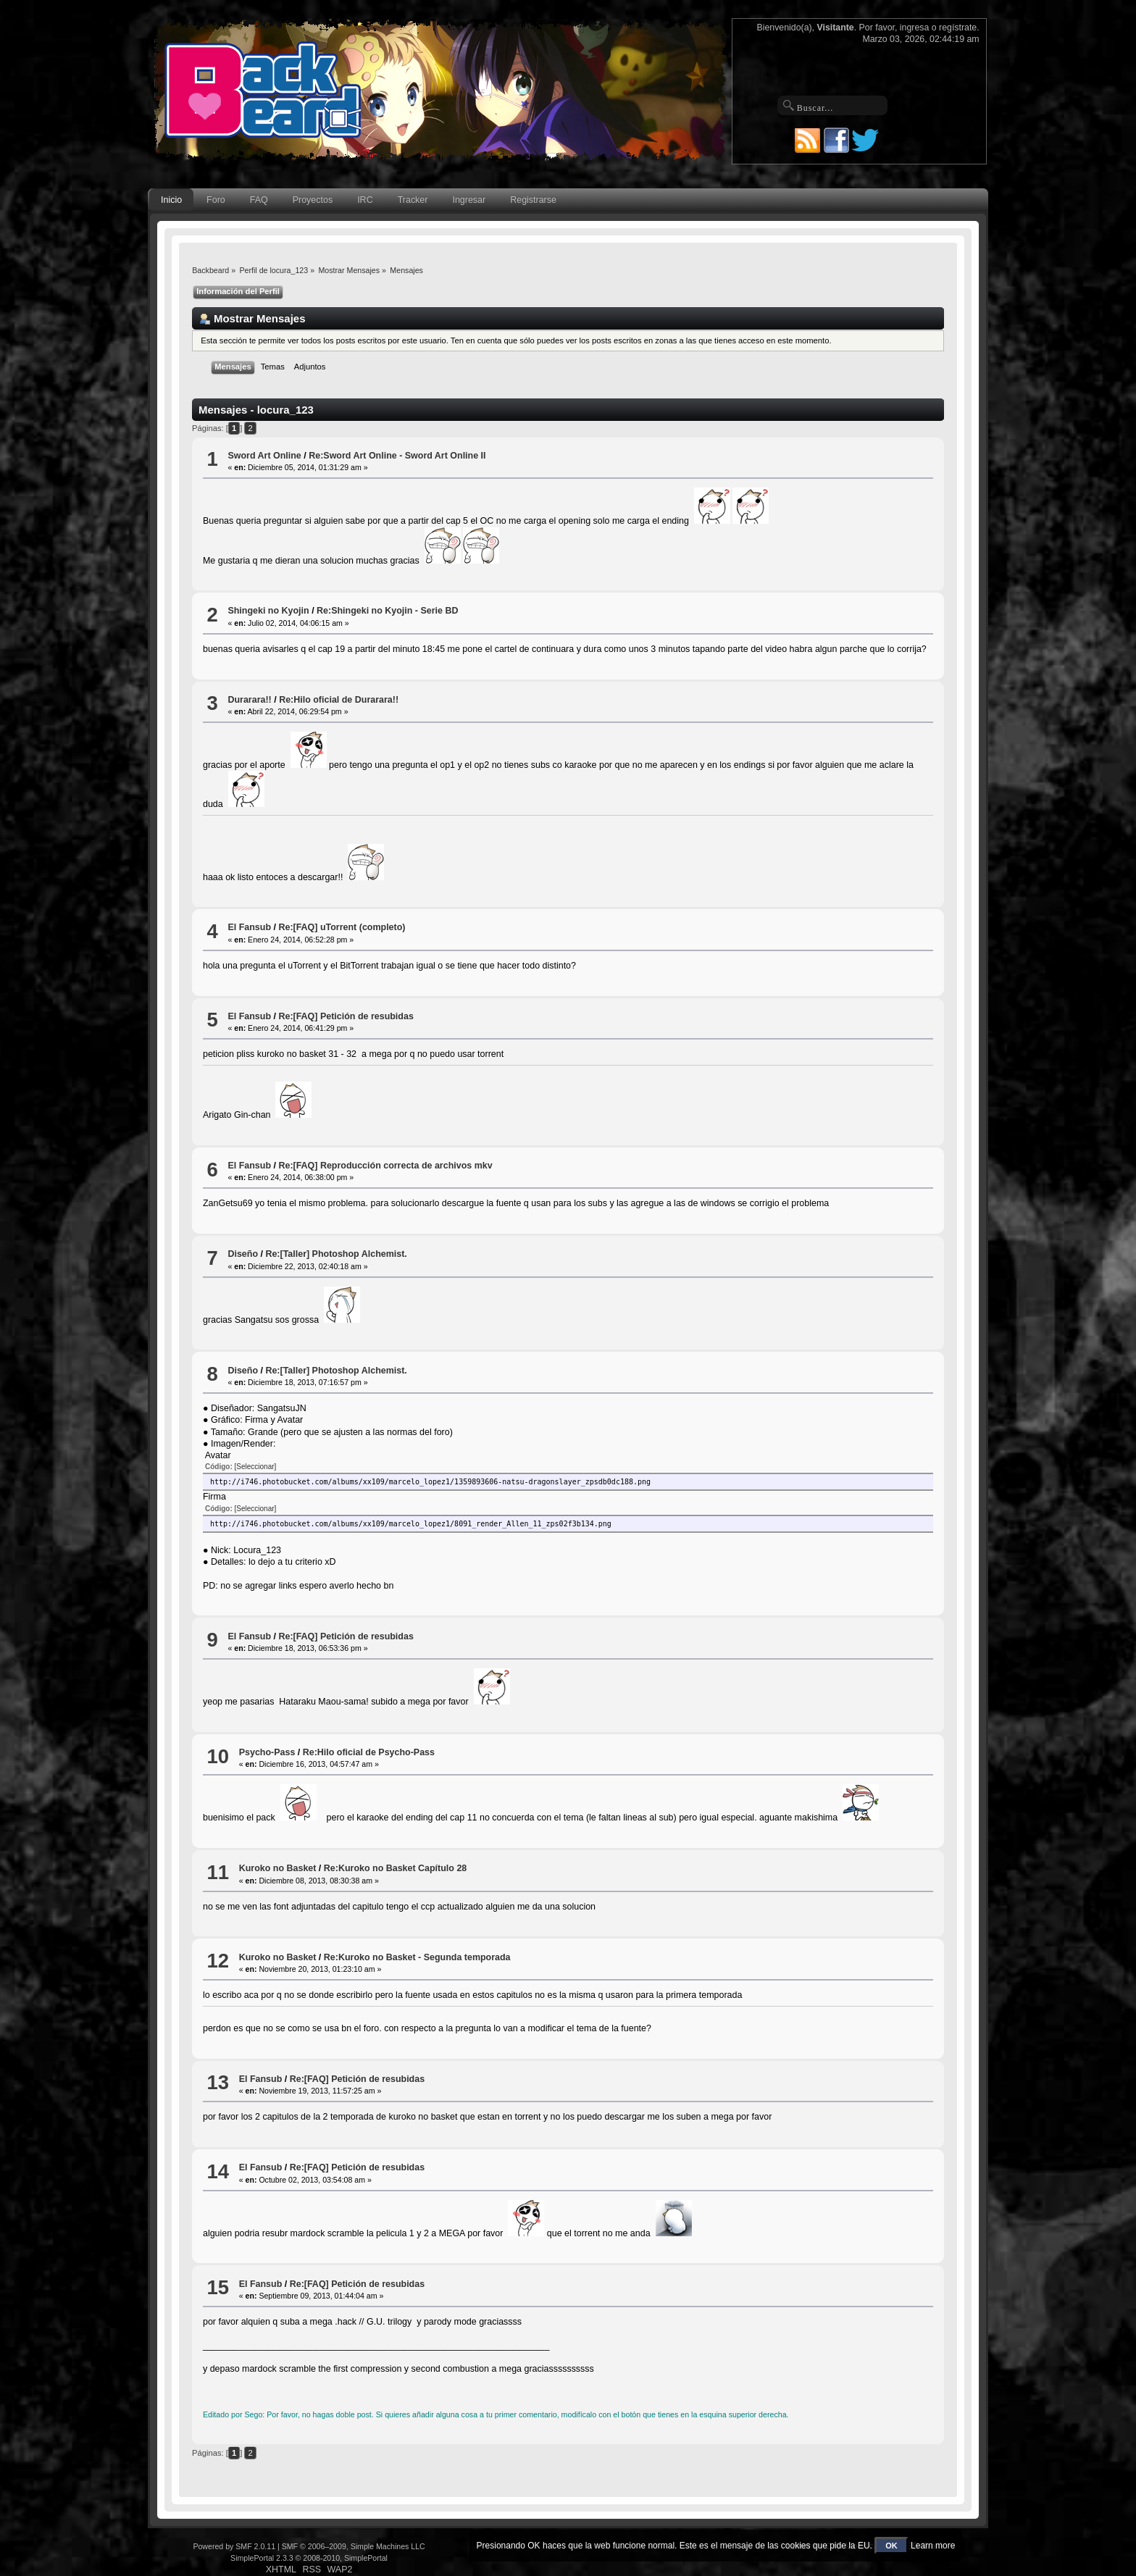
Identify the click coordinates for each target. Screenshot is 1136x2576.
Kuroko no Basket (278, 1868)
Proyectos (313, 200)
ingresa (915, 27)
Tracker (413, 200)
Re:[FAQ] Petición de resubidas (345, 1016)
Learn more (933, 2546)
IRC (364, 200)
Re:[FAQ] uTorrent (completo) (341, 927)
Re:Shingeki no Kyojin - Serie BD (387, 611)
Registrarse (533, 200)
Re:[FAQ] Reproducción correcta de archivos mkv (385, 1166)
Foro (215, 200)
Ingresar (468, 200)
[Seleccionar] (256, 1467)
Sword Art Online (264, 456)
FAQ (259, 200)
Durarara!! (249, 700)
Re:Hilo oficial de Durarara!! (338, 700)
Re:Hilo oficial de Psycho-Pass (369, 1752)
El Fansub (249, 927)
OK (891, 2545)
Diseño (242, 1254)
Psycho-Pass (267, 1752)
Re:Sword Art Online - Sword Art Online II (397, 456)
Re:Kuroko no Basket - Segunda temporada (417, 1957)
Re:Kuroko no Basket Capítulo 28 (395, 1868)
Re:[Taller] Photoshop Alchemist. (335, 1254)
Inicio (171, 200)
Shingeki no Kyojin (268, 611)
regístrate (958, 27)
